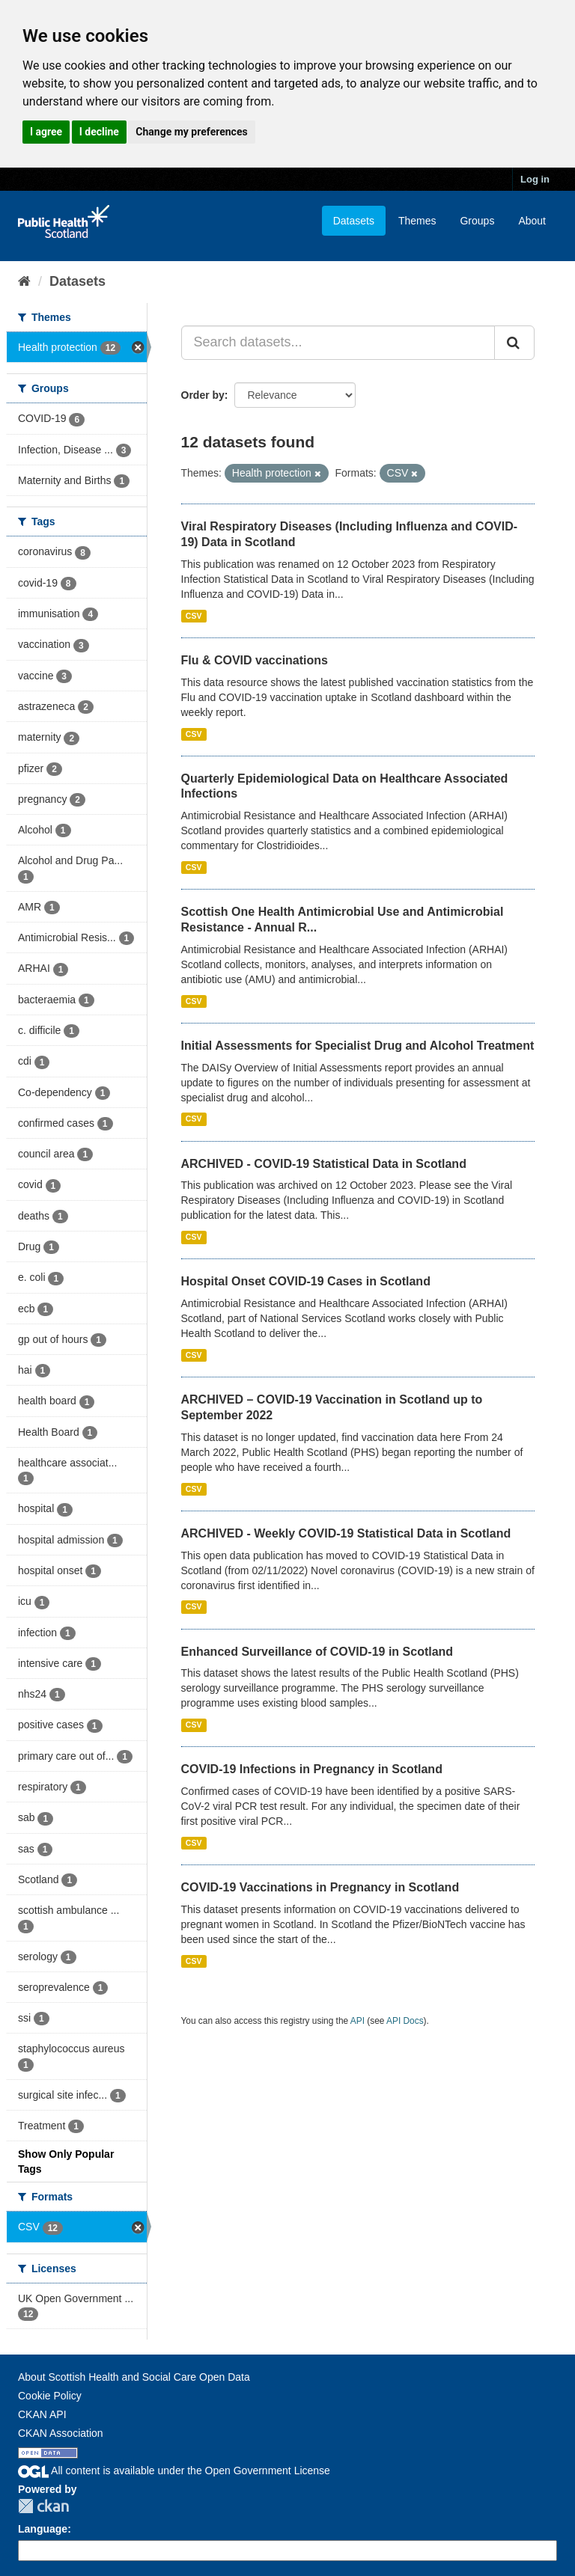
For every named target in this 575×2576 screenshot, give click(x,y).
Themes (417, 221)
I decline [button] (99, 132)
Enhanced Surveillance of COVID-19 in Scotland (317, 1651)
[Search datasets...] (338, 342)
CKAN (43, 2506)
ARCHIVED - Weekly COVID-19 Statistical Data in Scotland (346, 1533)
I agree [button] (46, 132)
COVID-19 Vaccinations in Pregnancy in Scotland (320, 1887)
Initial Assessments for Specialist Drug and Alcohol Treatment (358, 1045)
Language (42, 2529)
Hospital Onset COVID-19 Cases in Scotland (306, 1281)
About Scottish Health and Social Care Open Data (134, 2377)
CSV (194, 615)
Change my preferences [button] (191, 132)
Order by (203, 395)
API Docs (405, 2021)
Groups (477, 221)
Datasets (353, 221)
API (357, 2021)
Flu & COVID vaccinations (254, 660)
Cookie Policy (50, 2396)
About (532, 221)
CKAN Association (60, 2433)
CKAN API (42, 2414)
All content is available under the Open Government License (174, 2470)
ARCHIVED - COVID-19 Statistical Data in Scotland (323, 1163)
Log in (535, 179)
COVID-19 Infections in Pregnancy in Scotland (311, 1769)
